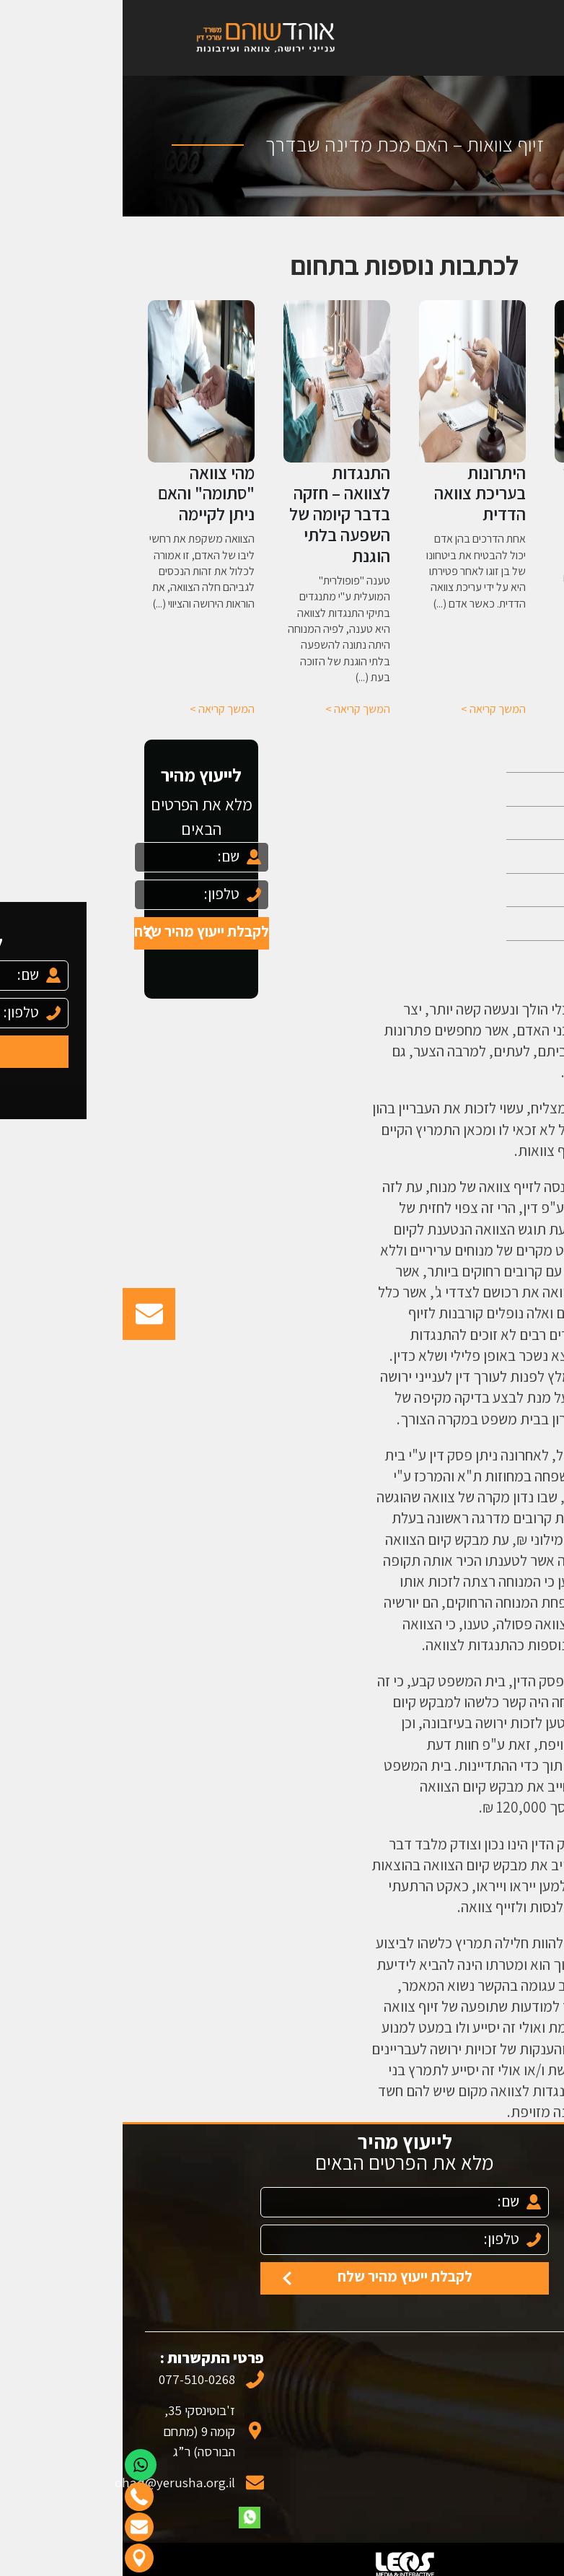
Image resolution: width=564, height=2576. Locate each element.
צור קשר (501, 957)
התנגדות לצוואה (496, 1229)
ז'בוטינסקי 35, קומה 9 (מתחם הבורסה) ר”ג (76, 2430)
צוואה (509, 856)
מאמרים (501, 923)
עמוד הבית (494, 756)
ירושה (509, 823)
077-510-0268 (74, 2379)
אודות (509, 789)
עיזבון (509, 890)
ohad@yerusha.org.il (73, 2482)
